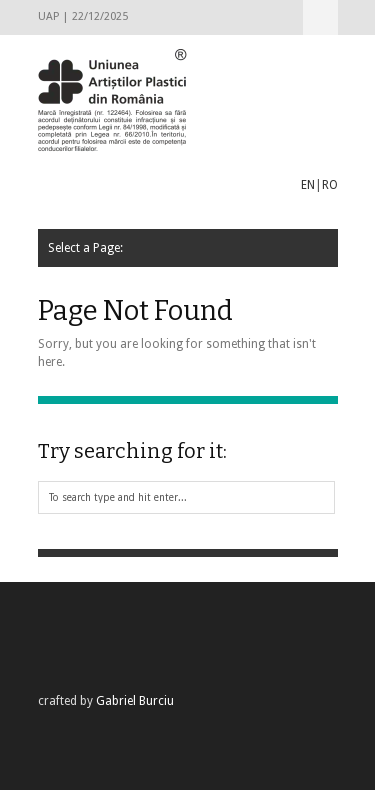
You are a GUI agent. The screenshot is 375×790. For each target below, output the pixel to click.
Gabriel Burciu (135, 701)
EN (308, 185)
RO (330, 185)
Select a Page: (320, 17)
